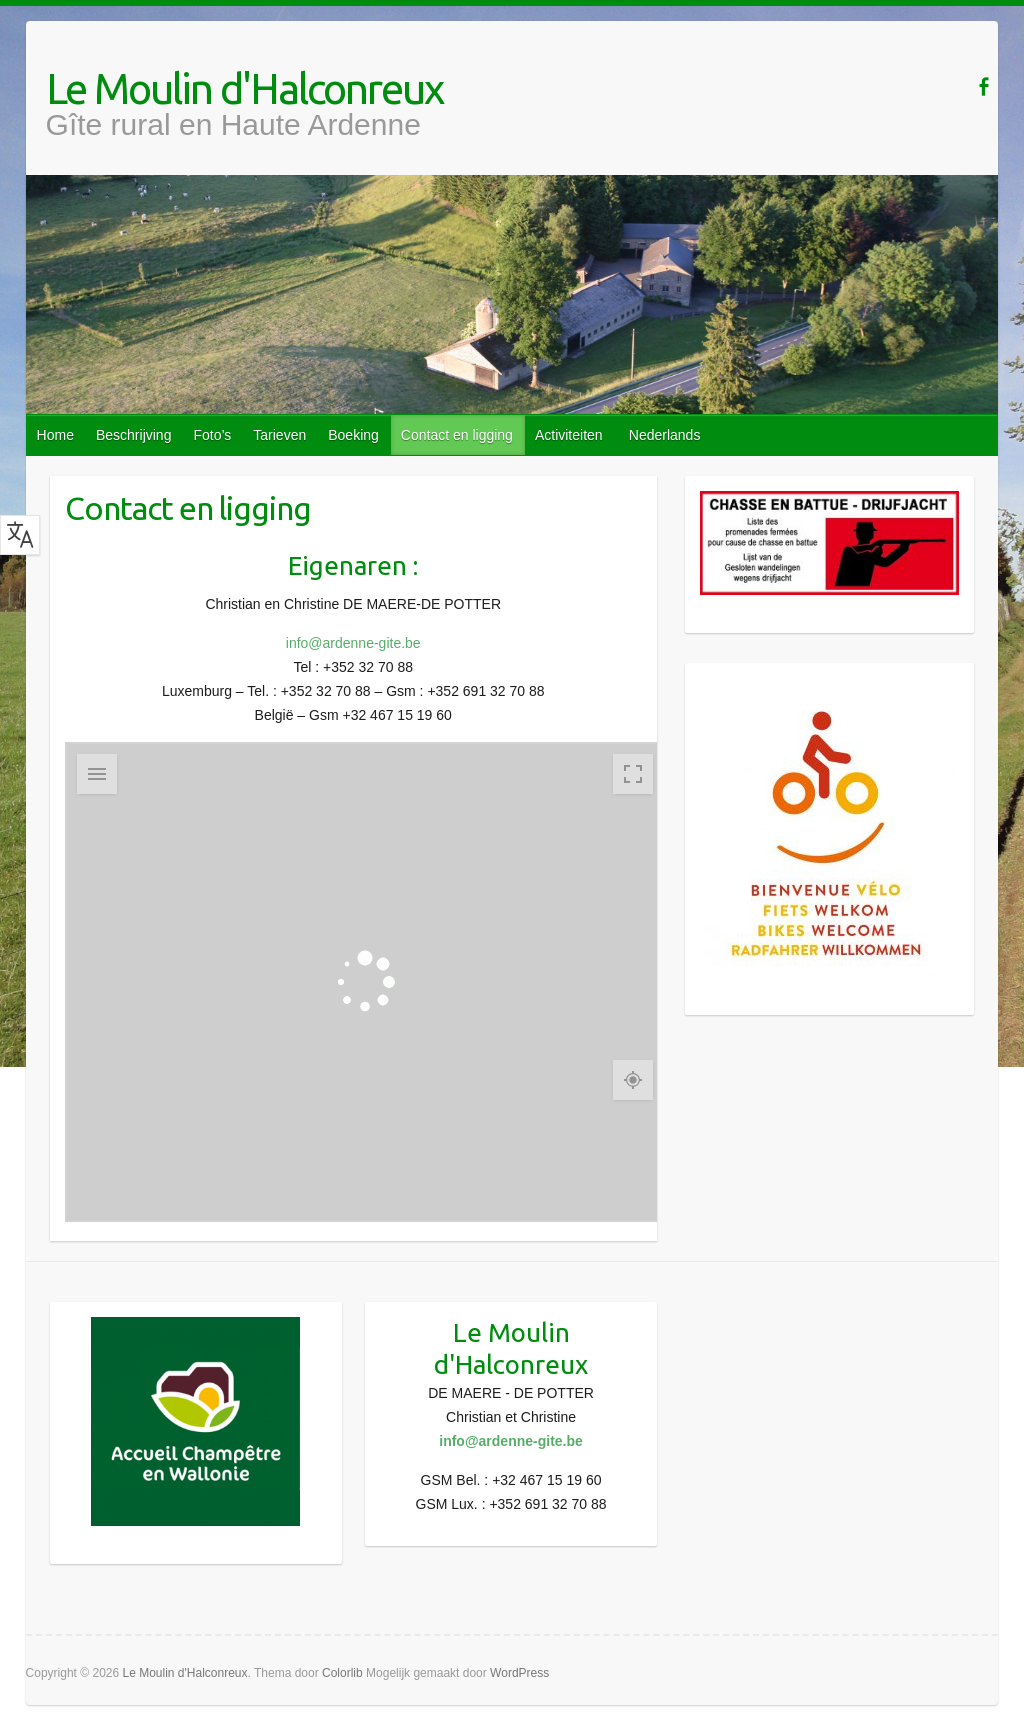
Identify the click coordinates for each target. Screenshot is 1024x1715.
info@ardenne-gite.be (353, 643)
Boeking (353, 435)
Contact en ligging (457, 435)
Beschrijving (133, 435)
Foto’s (212, 435)
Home (55, 435)
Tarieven (279, 435)
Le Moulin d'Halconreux (244, 89)
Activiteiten (569, 435)
